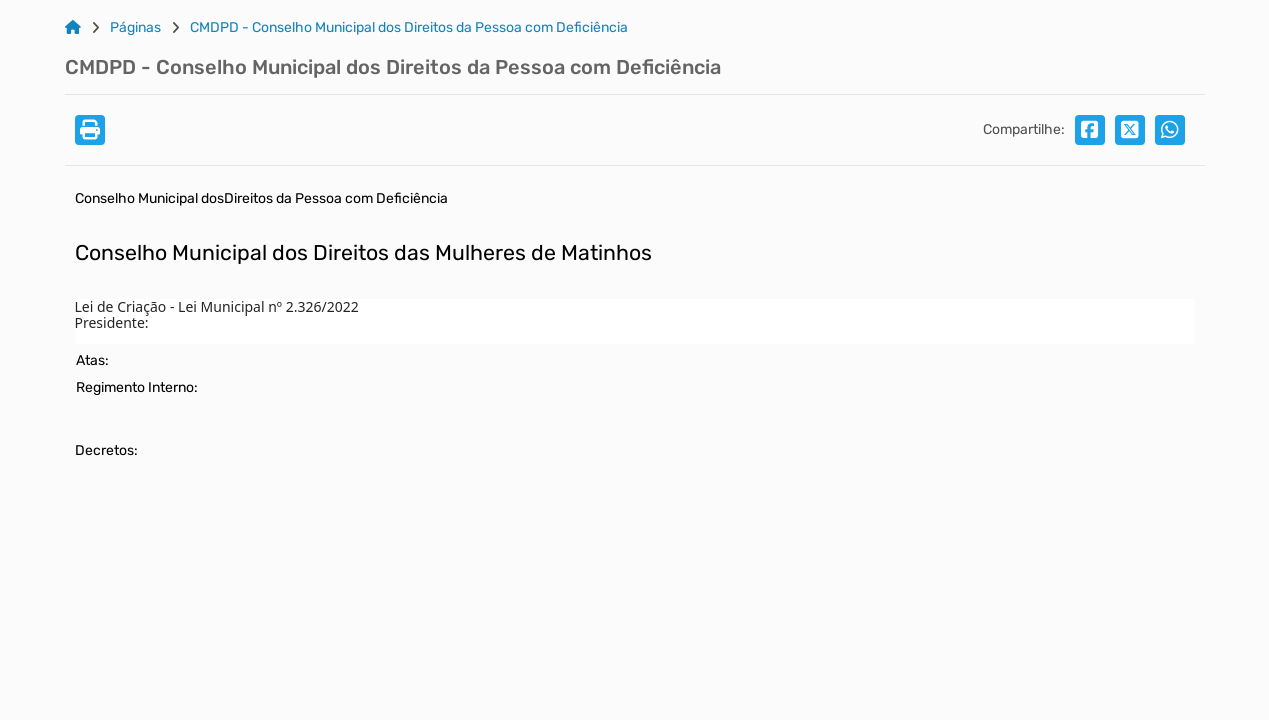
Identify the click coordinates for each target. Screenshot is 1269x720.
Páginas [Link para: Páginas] (135, 28)
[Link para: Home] (73, 28)
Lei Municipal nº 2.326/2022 (268, 306)
